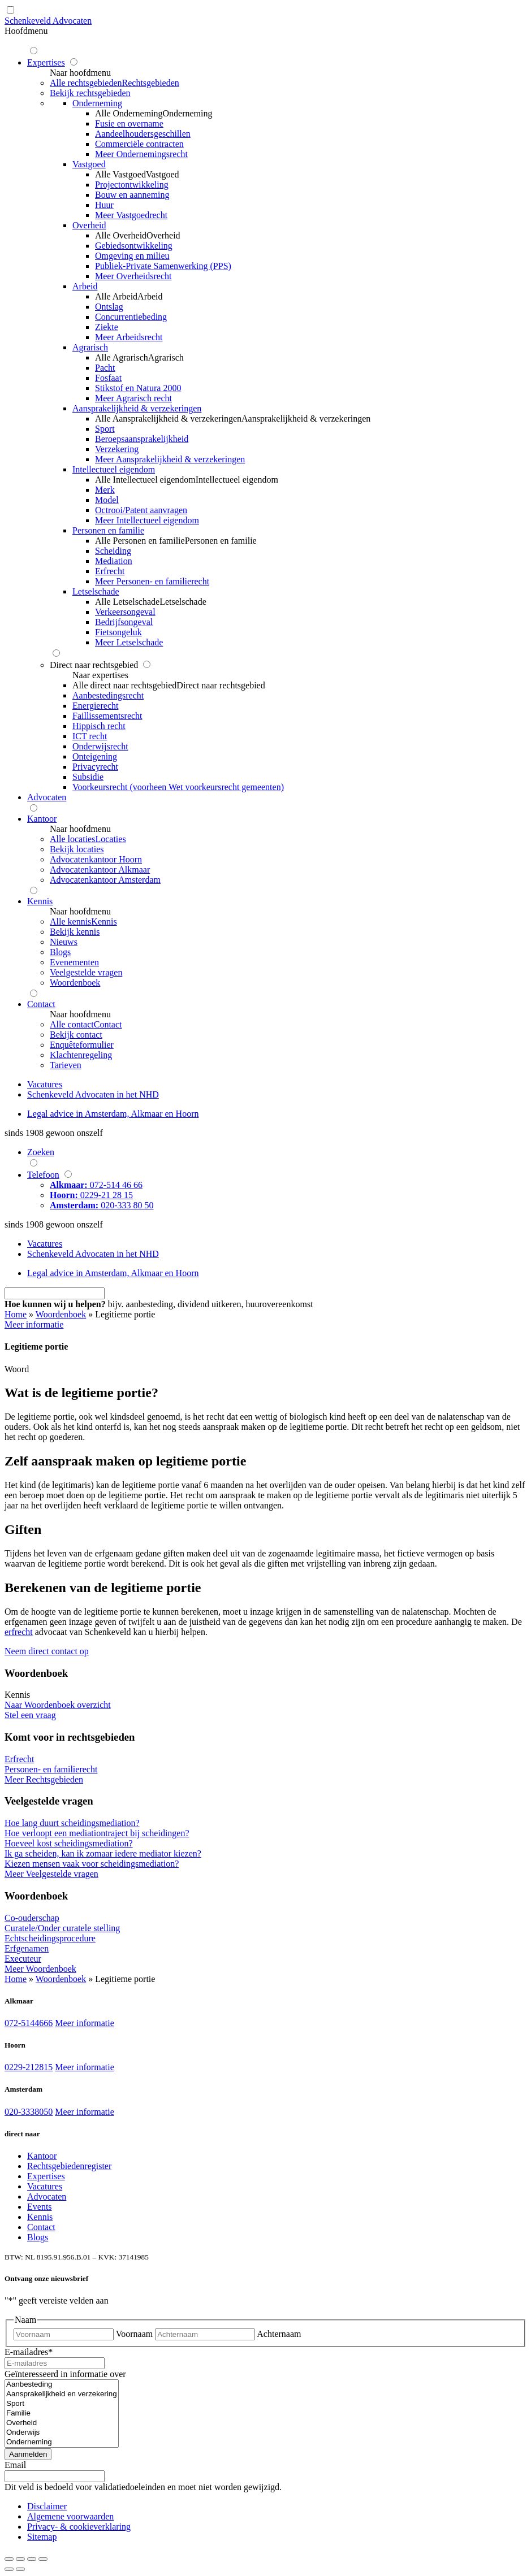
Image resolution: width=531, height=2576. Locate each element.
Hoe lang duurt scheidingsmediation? (72, 1823)
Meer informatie (84, 2023)
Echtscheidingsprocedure (50, 1938)
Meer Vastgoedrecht (131, 215)
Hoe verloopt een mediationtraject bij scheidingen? (97, 1833)
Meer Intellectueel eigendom (147, 520)
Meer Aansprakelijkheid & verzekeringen (170, 459)
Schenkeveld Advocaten (48, 20)
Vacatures (44, 2186)
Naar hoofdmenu (80, 72)
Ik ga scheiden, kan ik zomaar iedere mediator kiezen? (103, 1853)
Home (16, 1314)
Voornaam (134, 2334)
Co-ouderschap (32, 1918)
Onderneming (61, 2442)
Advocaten (46, 2196)
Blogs (37, 2237)
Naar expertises (100, 675)
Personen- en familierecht (51, 1769)
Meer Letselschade (129, 642)
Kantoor (42, 2156)
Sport (61, 2404)
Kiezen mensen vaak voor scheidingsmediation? (92, 1863)
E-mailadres (29, 2352)
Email (15, 2465)
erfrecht (19, 1632)
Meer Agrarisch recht (133, 398)
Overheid (61, 2423)
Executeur (23, 1958)
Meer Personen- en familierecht (152, 581)
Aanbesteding (61, 2384)
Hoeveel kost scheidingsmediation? (69, 1843)
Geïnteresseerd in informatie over (65, 2374)
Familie (61, 2413)
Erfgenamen (27, 1948)
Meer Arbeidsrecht (129, 337)
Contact (41, 2227)
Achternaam (279, 2334)
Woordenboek (61, 1314)
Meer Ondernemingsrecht (141, 154)
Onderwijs (61, 2433)
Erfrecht (19, 1759)
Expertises (46, 2176)
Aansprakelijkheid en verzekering (61, 2394)
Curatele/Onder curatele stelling (62, 1928)
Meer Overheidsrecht (133, 276)
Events (39, 2206)
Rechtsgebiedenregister (69, 2166)
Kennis (40, 2217)
